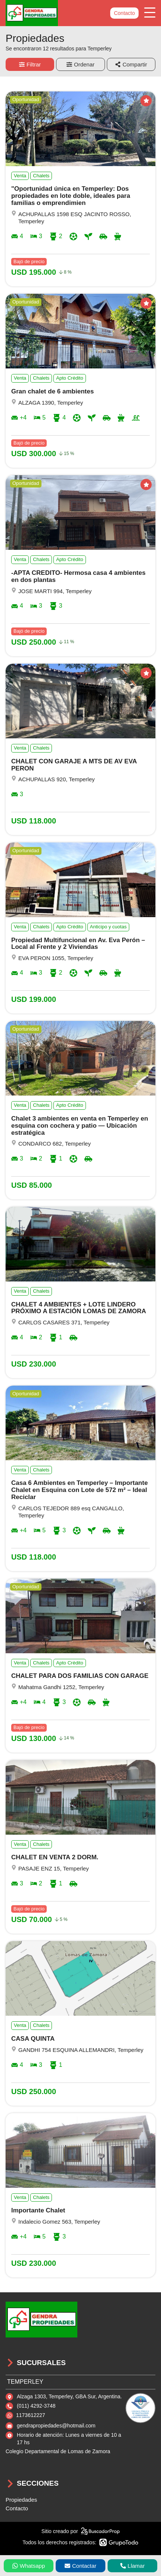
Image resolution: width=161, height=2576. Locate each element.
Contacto (124, 13)
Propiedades (21, 2499)
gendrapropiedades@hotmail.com (56, 2426)
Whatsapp (28, 2566)
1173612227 (30, 2415)
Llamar (132, 2566)
